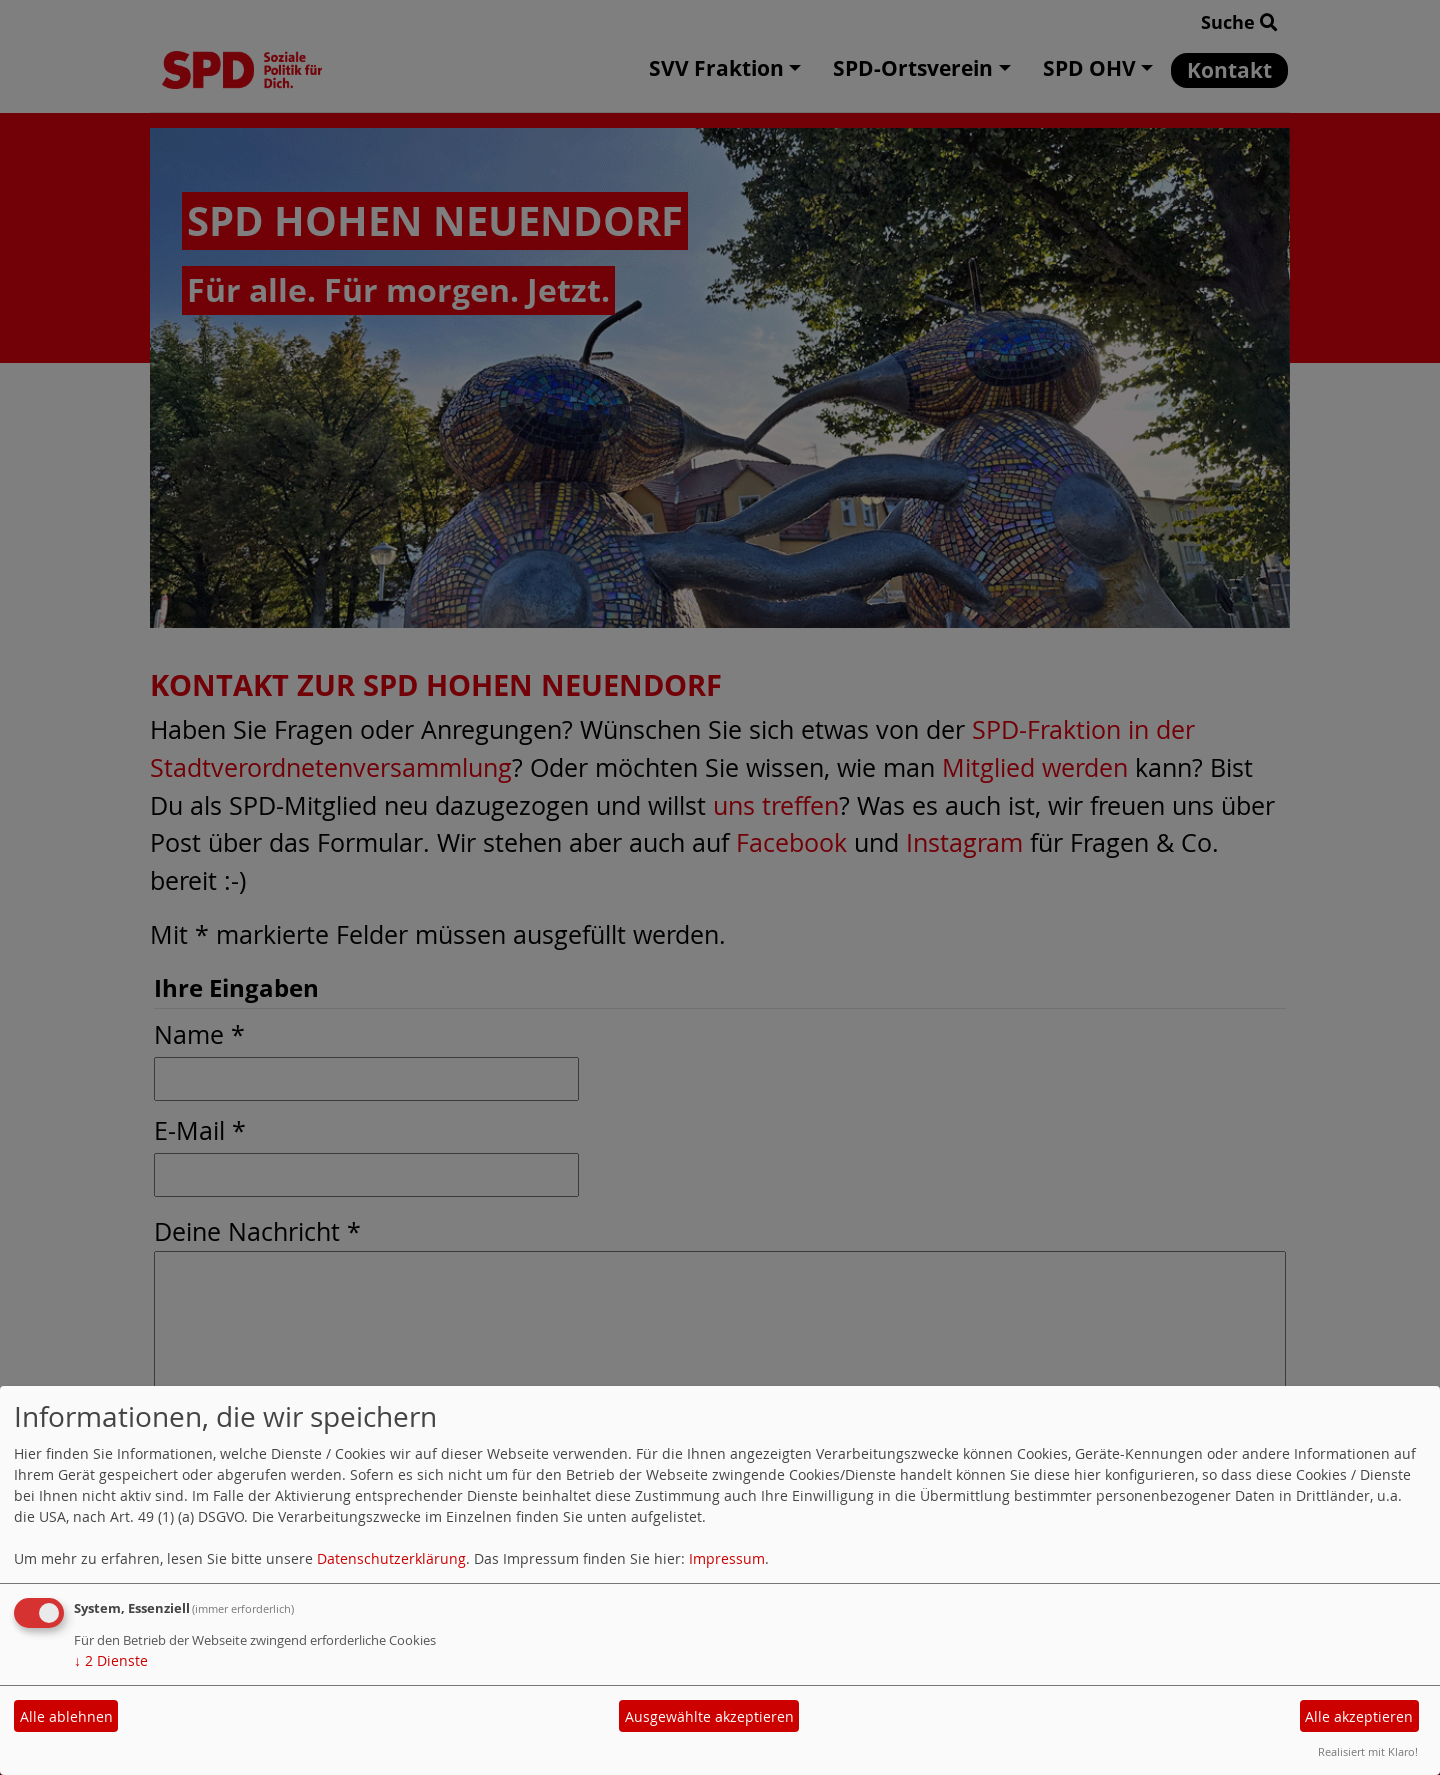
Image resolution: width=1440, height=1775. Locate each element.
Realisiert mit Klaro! (1368, 1751)
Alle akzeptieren (1359, 1716)
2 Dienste (111, 1660)
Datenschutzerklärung (391, 1558)
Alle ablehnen (66, 1716)
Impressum (727, 1558)
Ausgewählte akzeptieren (709, 1716)
